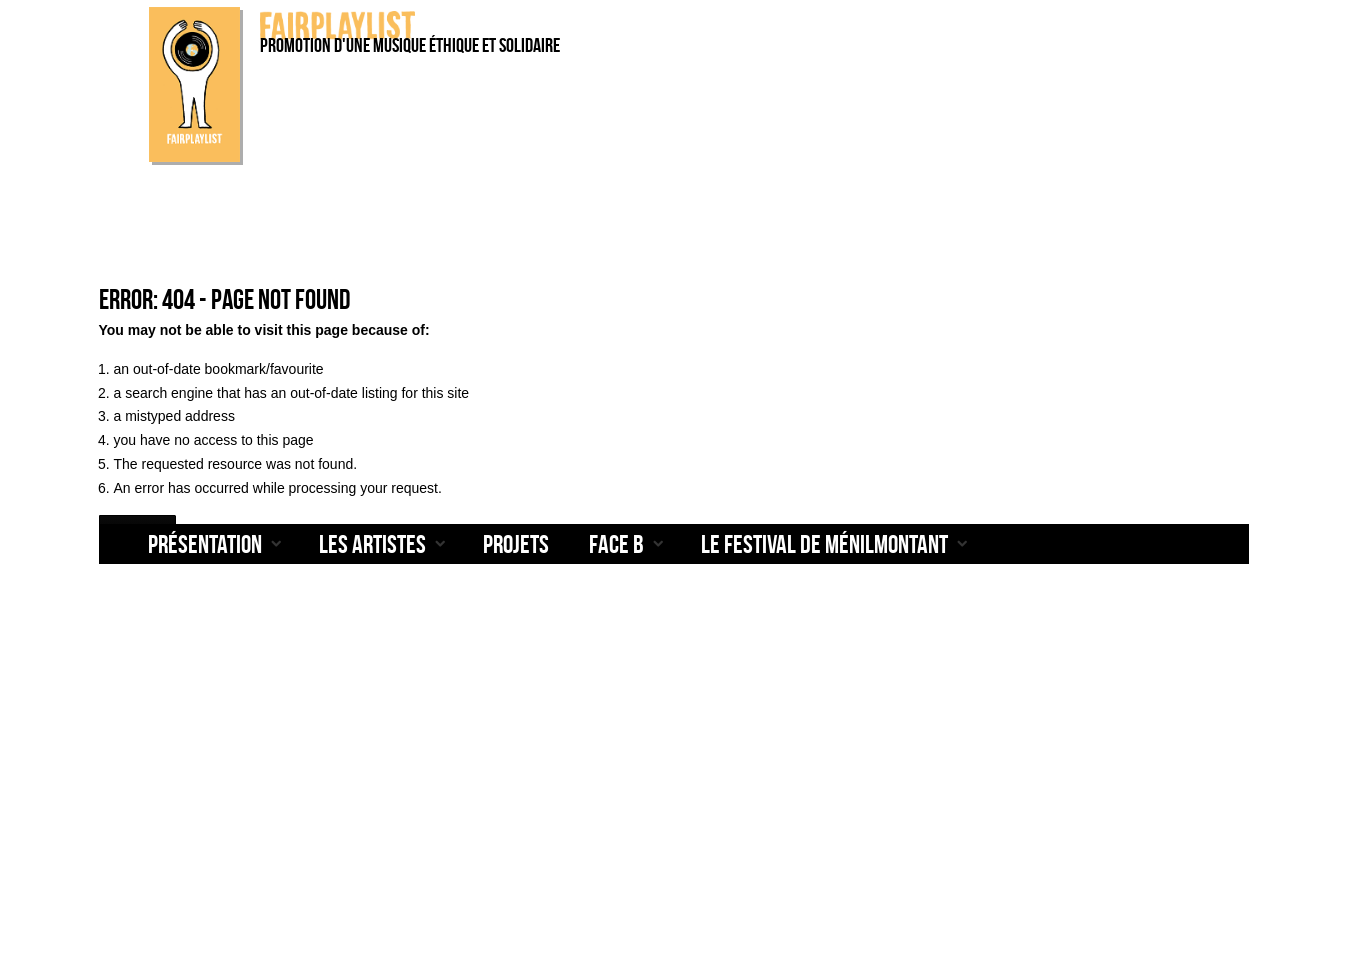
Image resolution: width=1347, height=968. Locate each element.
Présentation (205, 543)
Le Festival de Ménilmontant (824, 543)
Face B (616, 543)
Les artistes (372, 543)
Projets (516, 543)
